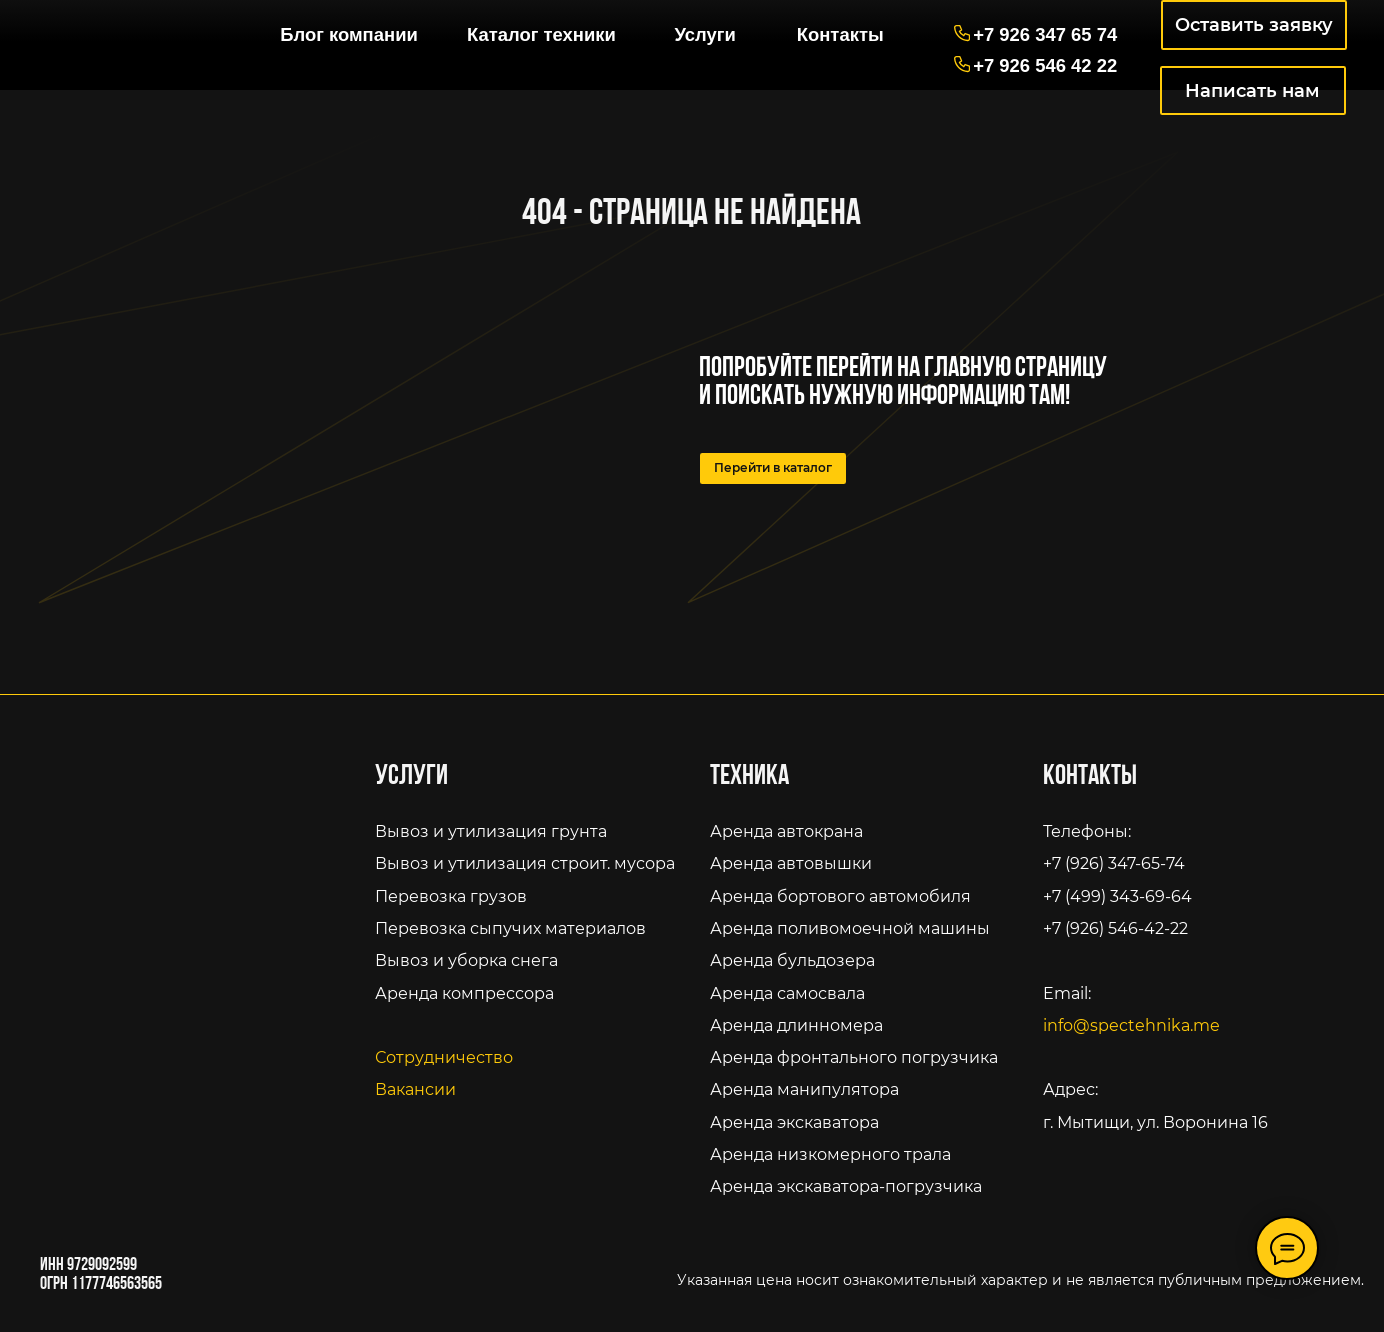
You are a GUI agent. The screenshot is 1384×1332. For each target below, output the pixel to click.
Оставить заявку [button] (1254, 24)
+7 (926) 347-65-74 (1114, 863)
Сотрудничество (444, 1057)
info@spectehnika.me (1131, 1025)
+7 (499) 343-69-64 (1117, 896)
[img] (134, 26)
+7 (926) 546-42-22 (1115, 928)
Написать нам (1252, 90)
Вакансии (415, 1089)
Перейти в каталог (773, 468)
